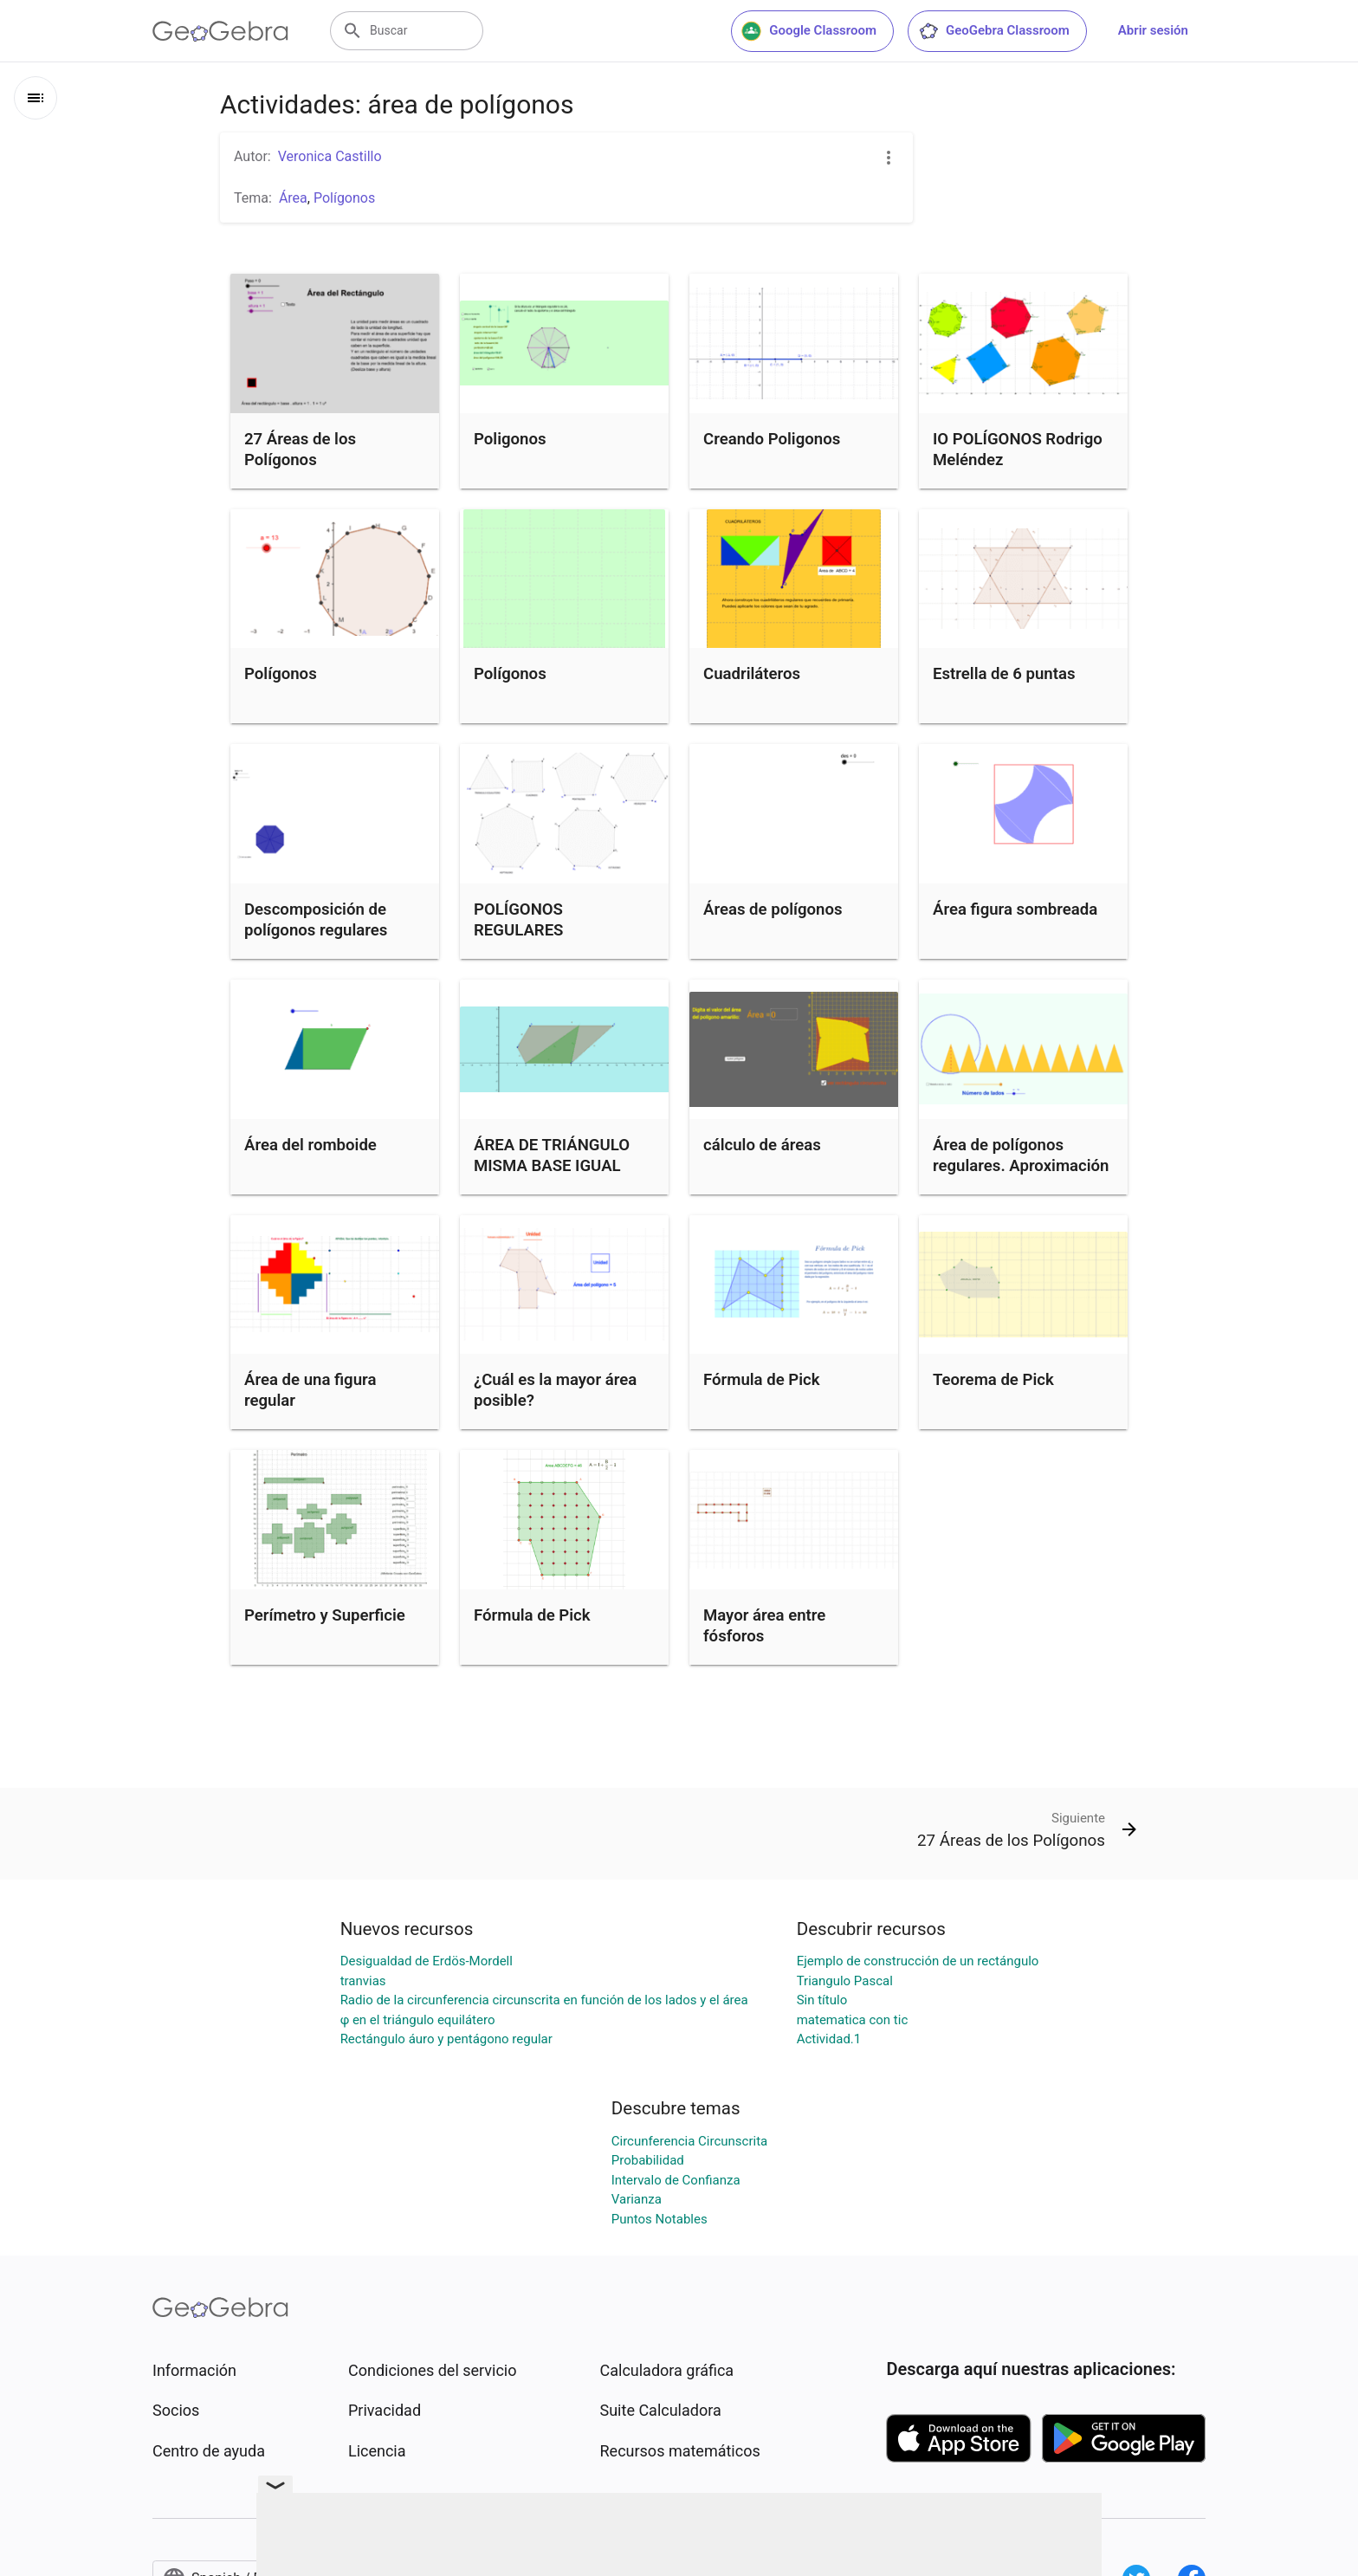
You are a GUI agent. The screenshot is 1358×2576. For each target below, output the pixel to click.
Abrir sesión (1153, 30)
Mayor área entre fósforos (764, 1626)
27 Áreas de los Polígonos (300, 449)
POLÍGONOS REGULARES (518, 920)
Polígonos (280, 673)
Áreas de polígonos (773, 909)
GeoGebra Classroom (994, 31)
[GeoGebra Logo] (220, 31)
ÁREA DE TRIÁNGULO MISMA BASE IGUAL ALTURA (552, 1166)
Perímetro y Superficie (324, 1615)
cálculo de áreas (762, 1145)
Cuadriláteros (751, 673)
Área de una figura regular (310, 1390)
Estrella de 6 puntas (1004, 673)
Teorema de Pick (993, 1379)
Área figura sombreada (1015, 909)
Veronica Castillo (330, 156)
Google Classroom (808, 31)
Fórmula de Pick (761, 1379)
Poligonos (510, 439)
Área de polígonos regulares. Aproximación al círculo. (1021, 1166)
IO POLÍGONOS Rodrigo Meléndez (1018, 449)
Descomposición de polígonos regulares (315, 920)
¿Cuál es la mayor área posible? (555, 1390)
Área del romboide (310, 1145)
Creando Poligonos (771, 439)
